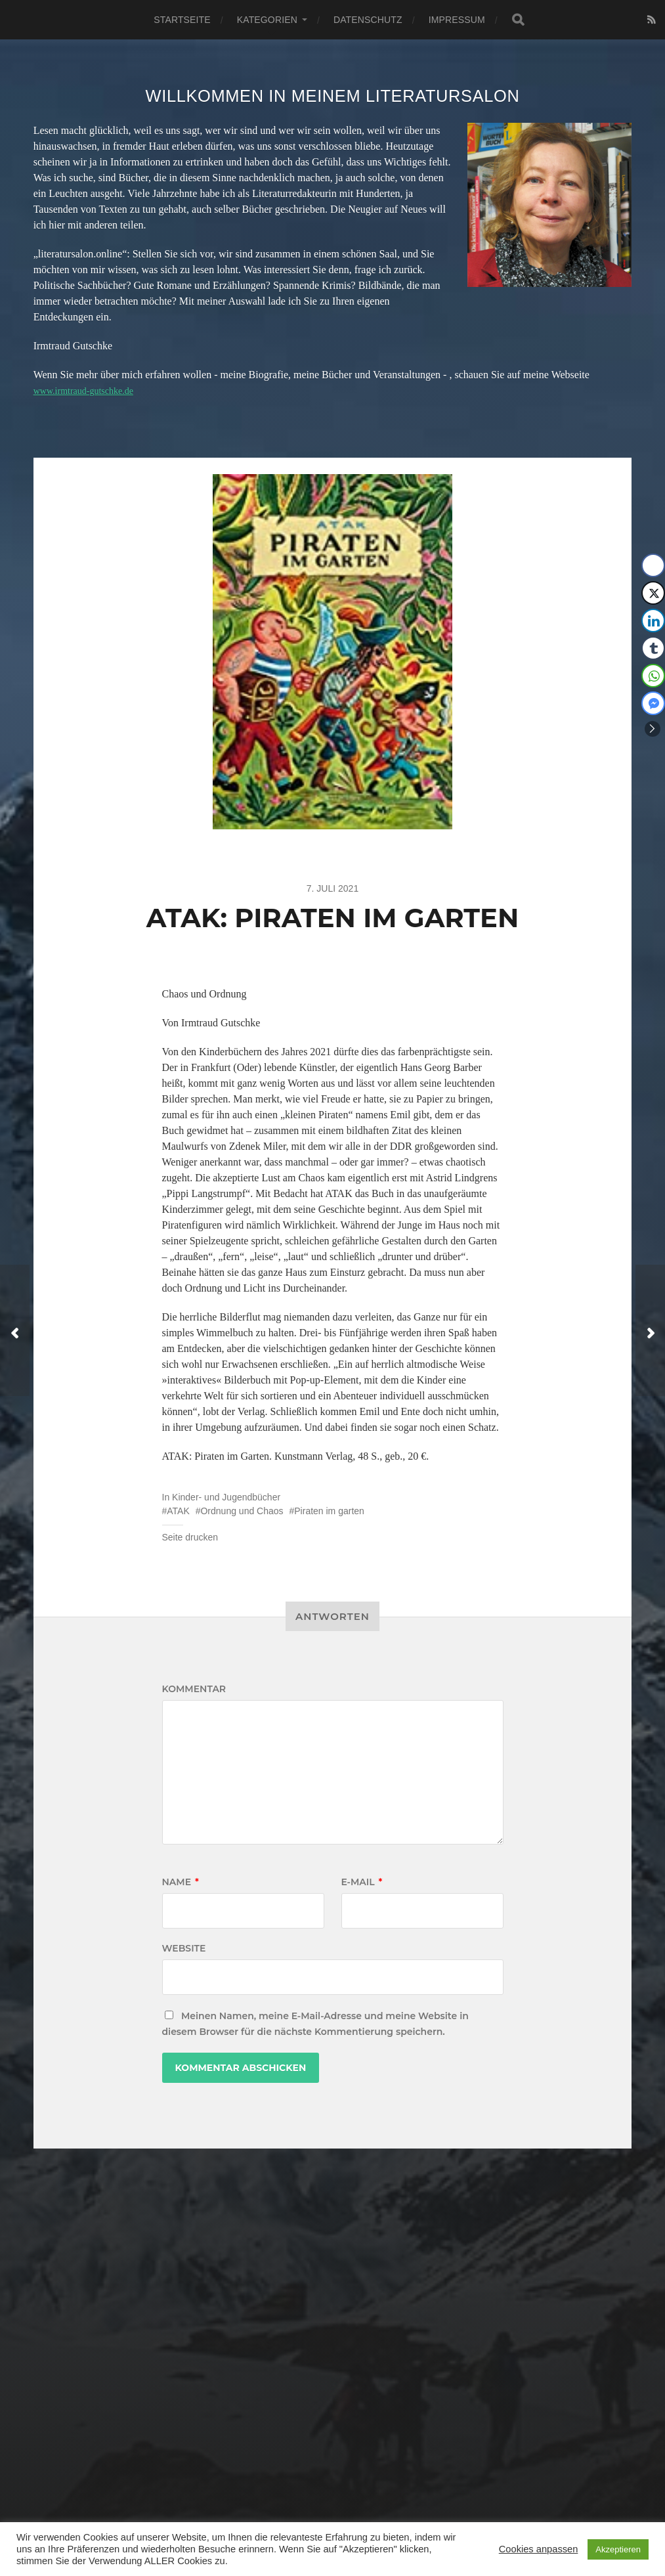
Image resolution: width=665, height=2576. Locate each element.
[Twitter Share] (653, 593)
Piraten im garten (329, 1511)
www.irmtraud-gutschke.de (90, 390)
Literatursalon (347, 2507)
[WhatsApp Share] (653, 676)
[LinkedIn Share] (653, 620)
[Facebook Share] (653, 565)
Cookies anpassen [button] (538, 2549)
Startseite (182, 19)
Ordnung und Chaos (241, 1511)
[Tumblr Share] (653, 648)
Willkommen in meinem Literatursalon (333, 95)
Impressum (457, 19)
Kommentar (194, 1689)
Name (180, 1882)
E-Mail (362, 1882)
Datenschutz (367, 19)
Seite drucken (190, 1537)
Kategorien (267, 19)
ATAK (178, 1511)
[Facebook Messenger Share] (653, 703)
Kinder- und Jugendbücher (226, 1497)
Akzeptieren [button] (618, 2549)
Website (184, 1948)
